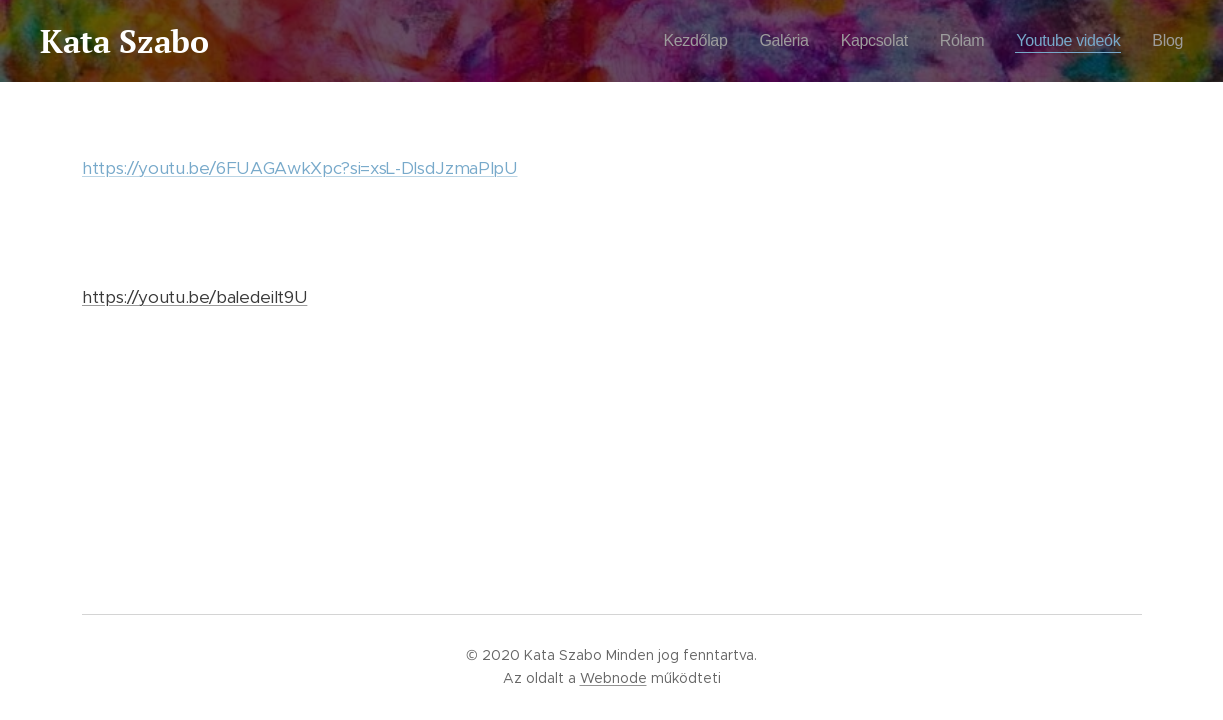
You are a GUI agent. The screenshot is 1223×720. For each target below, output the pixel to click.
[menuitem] (681, 41)
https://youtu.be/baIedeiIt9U (194, 297)
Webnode (613, 678)
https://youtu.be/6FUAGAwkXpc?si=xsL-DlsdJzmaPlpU (300, 168)
